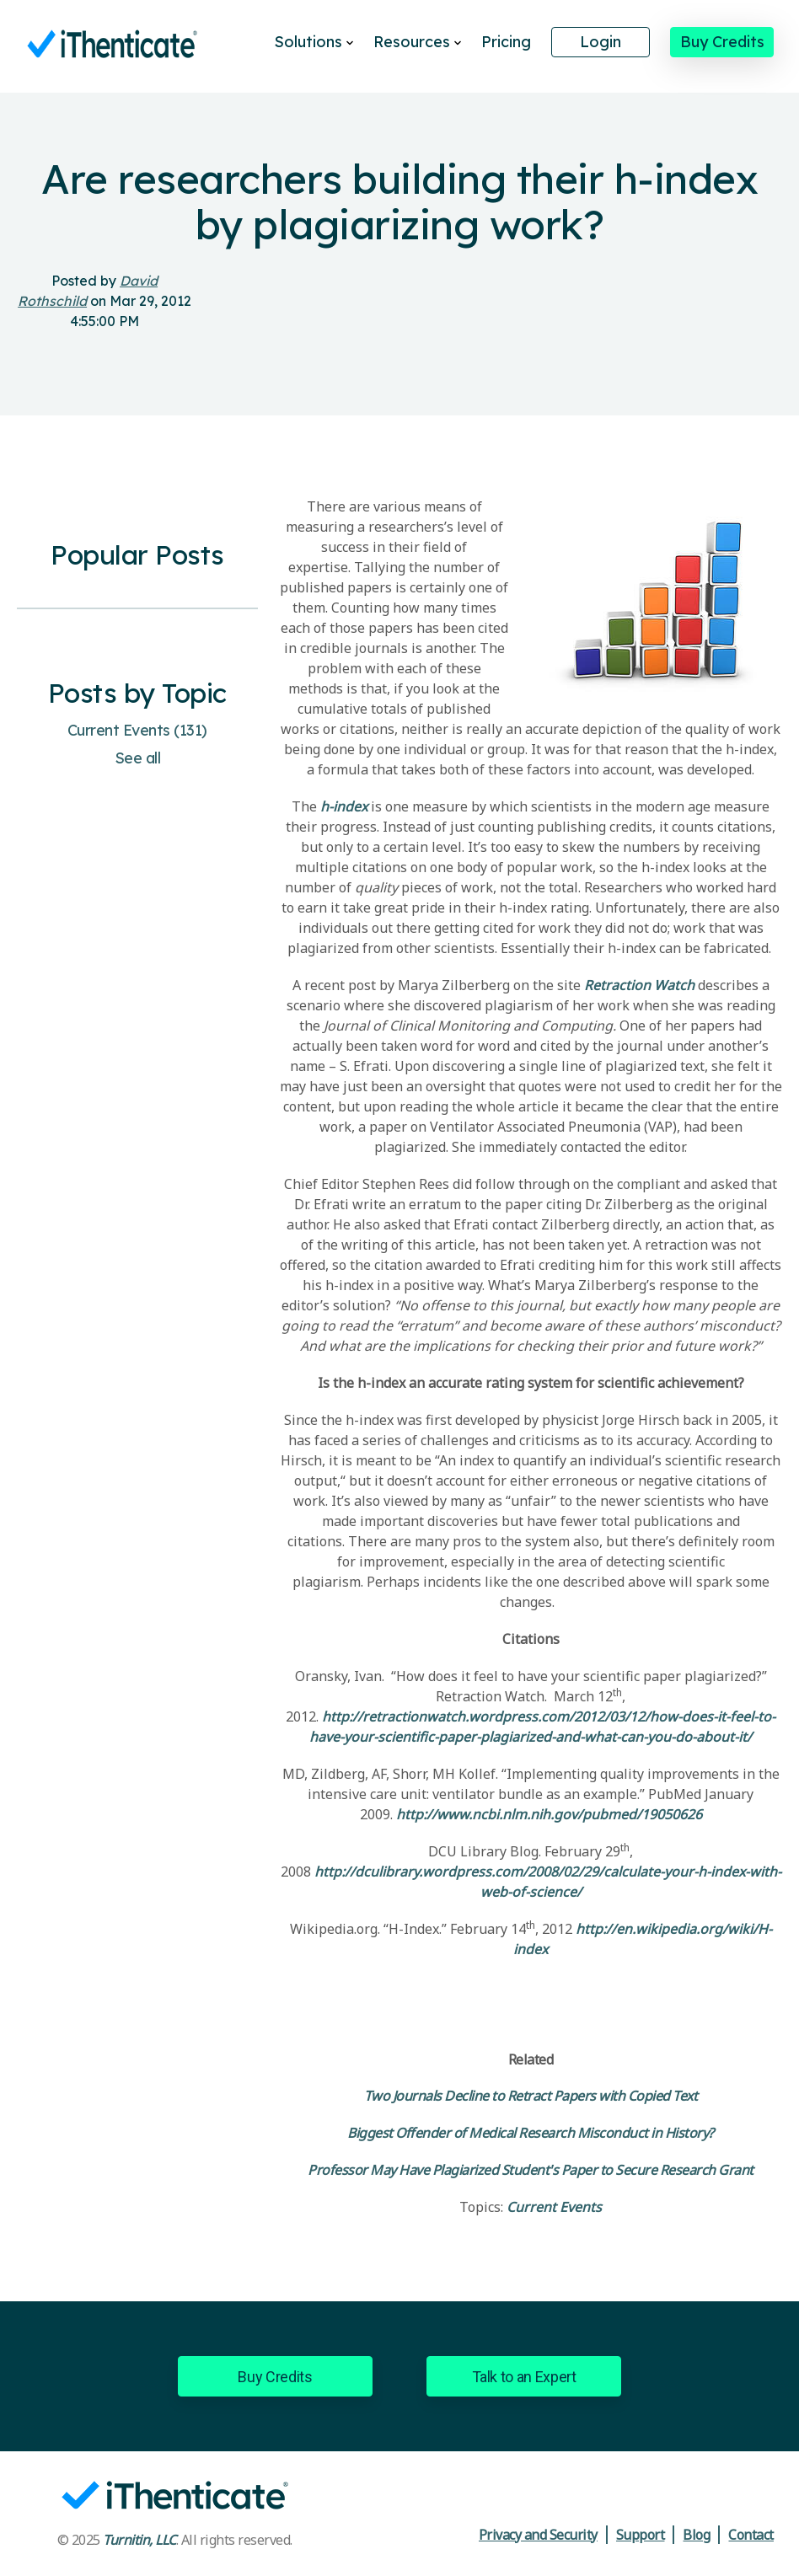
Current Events (137, 730)
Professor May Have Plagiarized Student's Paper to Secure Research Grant (530, 2170)
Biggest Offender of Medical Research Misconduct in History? (530, 2132)
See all (138, 758)
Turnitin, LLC (139, 2539)
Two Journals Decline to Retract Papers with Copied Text (531, 2095)
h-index (343, 806)
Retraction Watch (639, 985)
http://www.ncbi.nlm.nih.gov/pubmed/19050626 (549, 1814)
